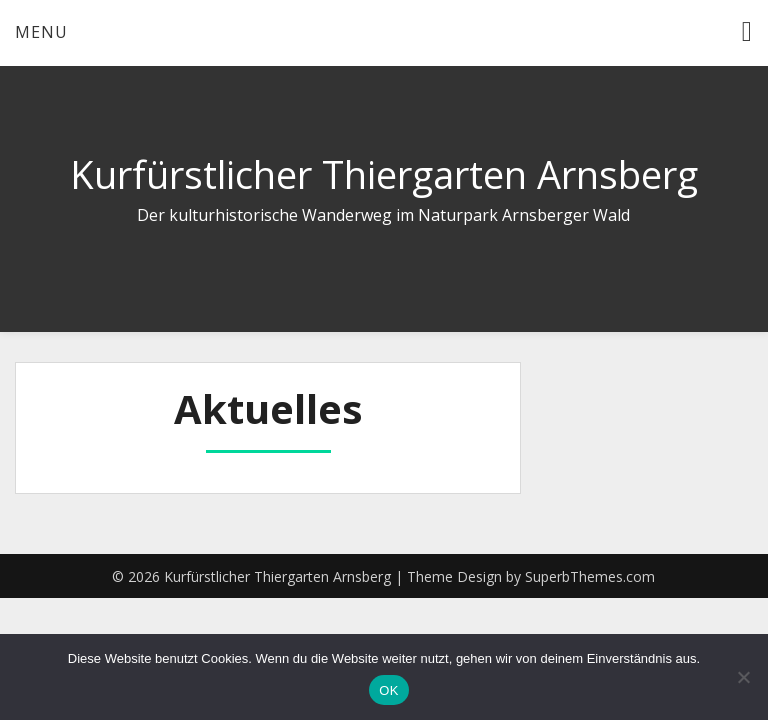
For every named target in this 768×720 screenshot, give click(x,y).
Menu (41, 32)
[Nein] (743, 677)
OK (388, 690)
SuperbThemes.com (590, 576)
